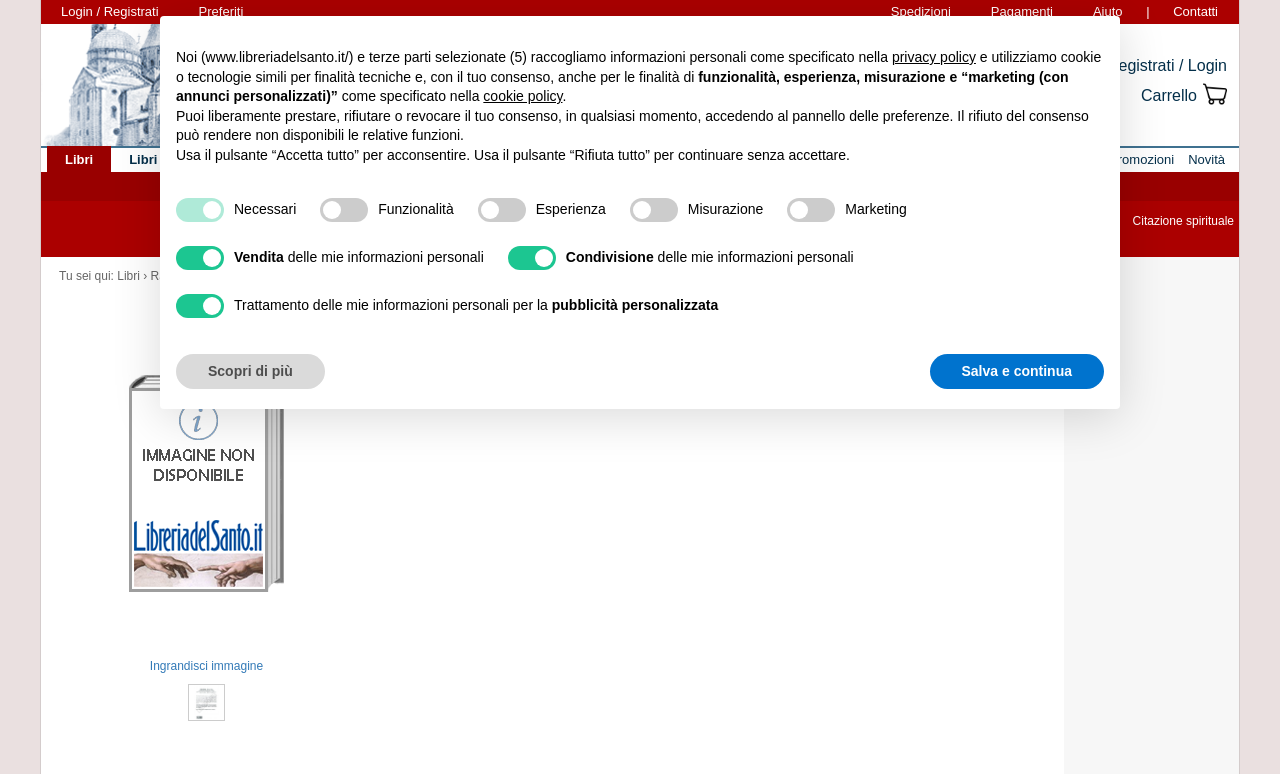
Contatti (1195, 11)
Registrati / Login (1167, 65)
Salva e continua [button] (1017, 371)
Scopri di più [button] (250, 371)
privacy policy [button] (934, 57)
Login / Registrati (110, 11)
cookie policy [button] (522, 96)
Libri (128, 276)
